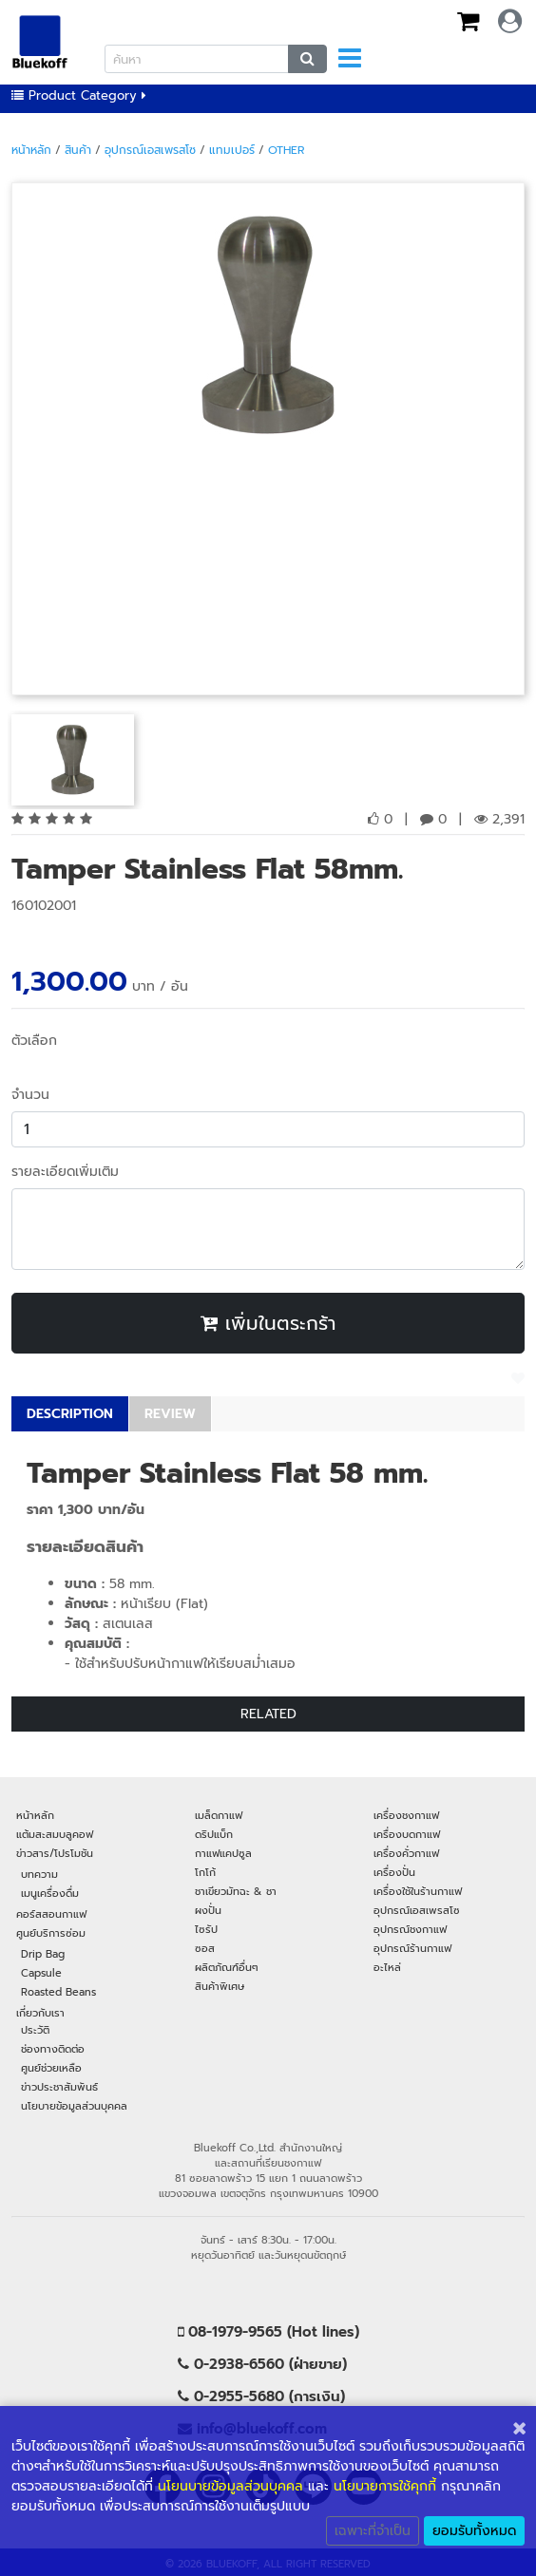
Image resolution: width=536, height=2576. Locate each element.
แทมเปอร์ (232, 150)
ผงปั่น (208, 1910)
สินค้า (78, 150)
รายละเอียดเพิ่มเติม (65, 1172)
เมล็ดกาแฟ (218, 1815)
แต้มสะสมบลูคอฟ (54, 1834)
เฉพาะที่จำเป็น (373, 2531)
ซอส (205, 1948)
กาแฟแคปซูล (223, 1853)
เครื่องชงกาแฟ (406, 1815)
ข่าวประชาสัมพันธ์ (59, 2086)
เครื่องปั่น (394, 1872)
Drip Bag (43, 1953)
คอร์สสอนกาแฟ (51, 1914)
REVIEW (170, 1414)
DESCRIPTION (70, 1414)
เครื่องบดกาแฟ (406, 1834)
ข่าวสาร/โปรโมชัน (54, 1853)
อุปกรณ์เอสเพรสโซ (150, 150)
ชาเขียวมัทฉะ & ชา (236, 1891)
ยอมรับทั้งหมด (474, 2531)
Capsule (41, 1972)
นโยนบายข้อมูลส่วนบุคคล (230, 2486)
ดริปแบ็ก (214, 1834)
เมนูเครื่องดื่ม (50, 1893)
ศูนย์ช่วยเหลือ (51, 2067)
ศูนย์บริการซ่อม (51, 1933)
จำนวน (30, 1095)
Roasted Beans (58, 1991)
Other (286, 150)
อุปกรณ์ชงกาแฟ (410, 1929)
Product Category (78, 95)
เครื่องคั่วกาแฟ (406, 1853)
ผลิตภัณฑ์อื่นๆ (226, 1967)
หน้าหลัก (31, 150)
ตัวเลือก (34, 1041)
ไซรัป (206, 1929)
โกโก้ (205, 1872)
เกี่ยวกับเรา (40, 2012)
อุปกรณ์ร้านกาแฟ (412, 1948)
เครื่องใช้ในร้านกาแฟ (417, 1891)
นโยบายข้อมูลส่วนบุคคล (74, 2105)
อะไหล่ (387, 1967)
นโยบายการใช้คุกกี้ (385, 2486)
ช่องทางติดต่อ (53, 2048)
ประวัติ (35, 2029)
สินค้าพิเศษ (219, 1986)
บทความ (39, 1874)
